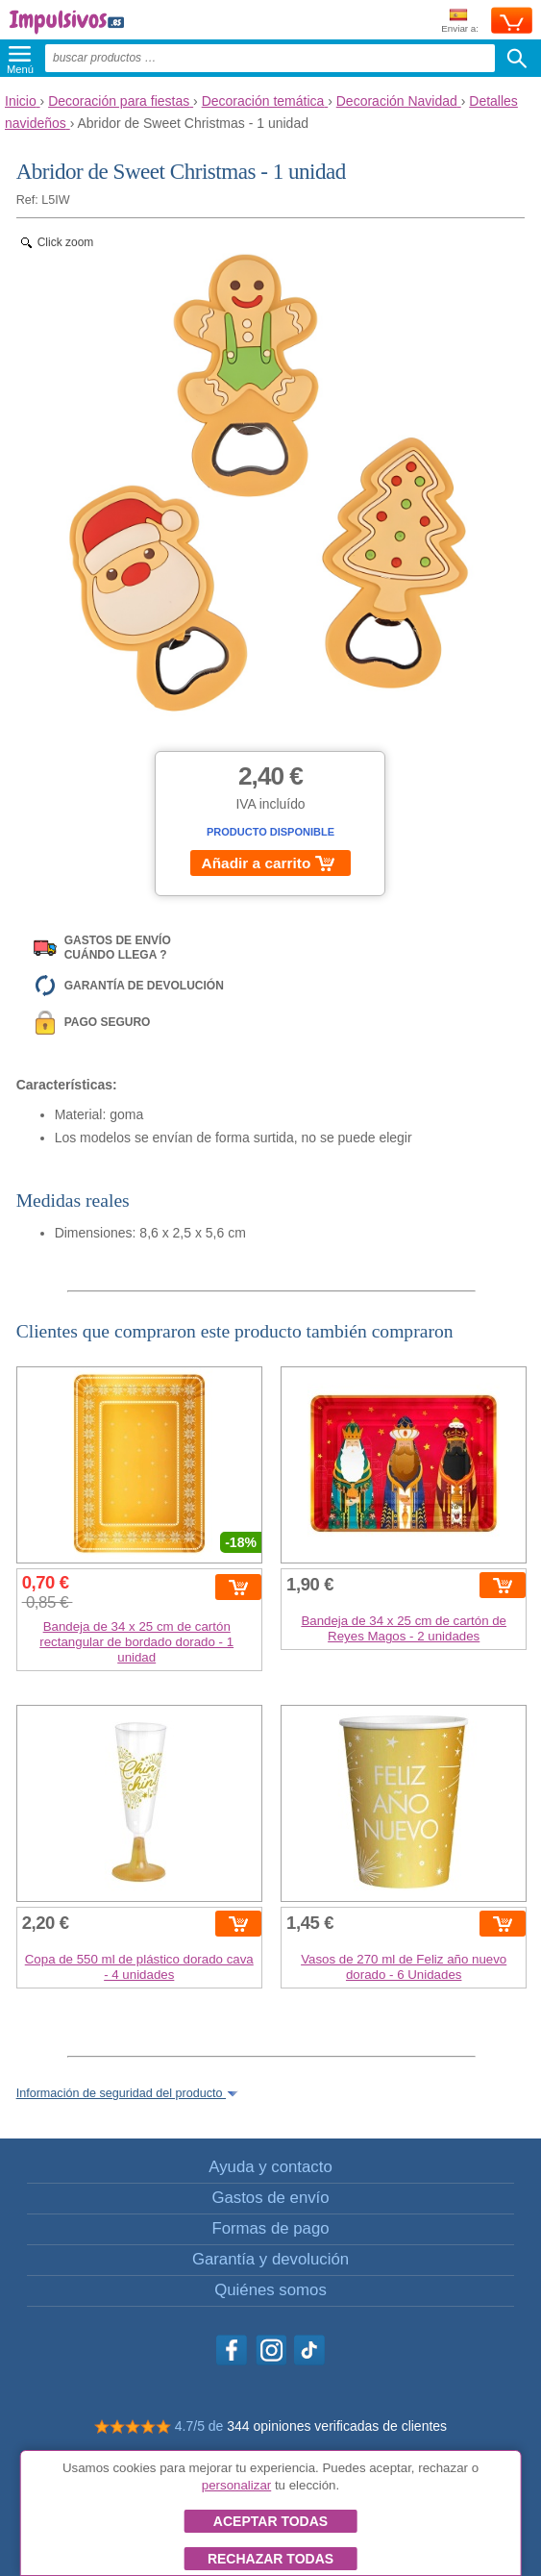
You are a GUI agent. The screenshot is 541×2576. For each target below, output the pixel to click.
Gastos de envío (270, 2197)
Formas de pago (270, 2228)
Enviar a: (460, 22)
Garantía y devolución (270, 2259)
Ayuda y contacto (270, 2167)
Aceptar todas (270, 2521)
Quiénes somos (270, 2290)
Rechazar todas (270, 2558)
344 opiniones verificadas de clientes (337, 2426)
